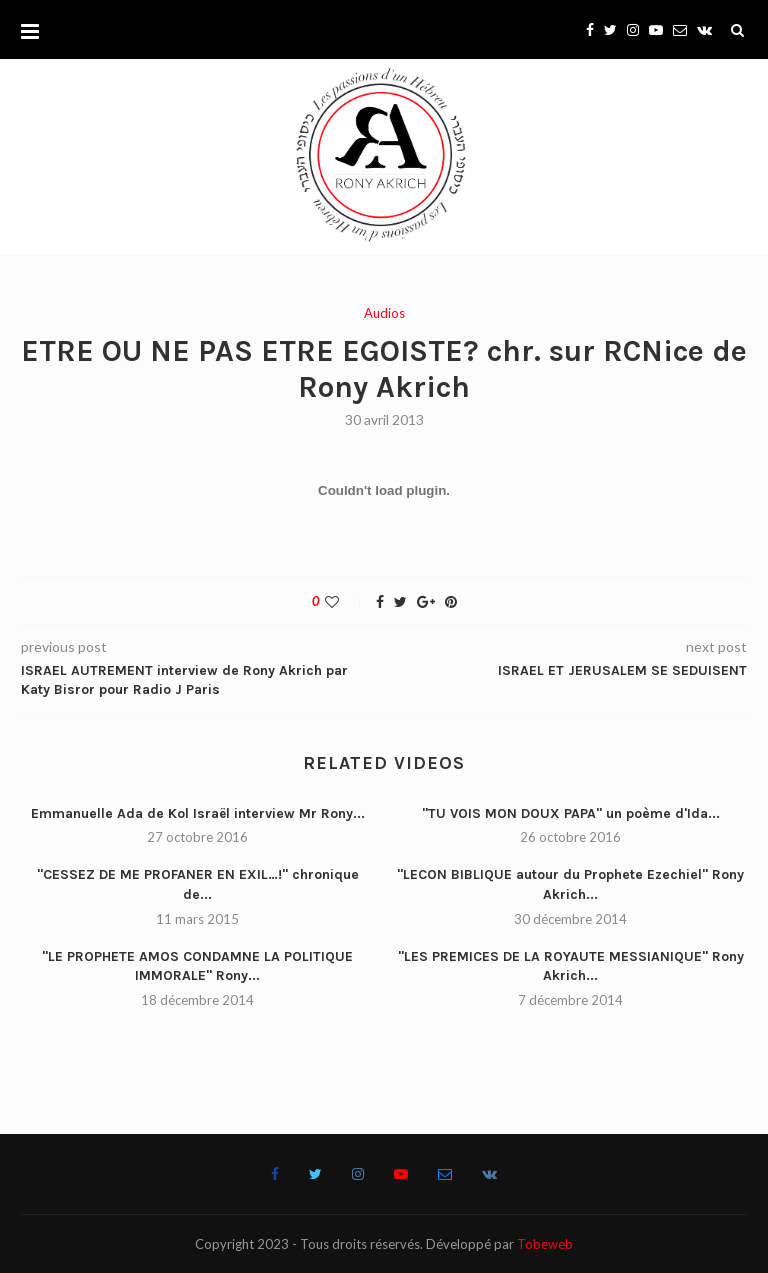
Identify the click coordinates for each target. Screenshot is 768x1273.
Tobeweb (545, 1244)
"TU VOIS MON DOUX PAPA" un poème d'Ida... (571, 813)
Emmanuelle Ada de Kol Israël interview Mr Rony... (198, 813)
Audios (384, 313)
